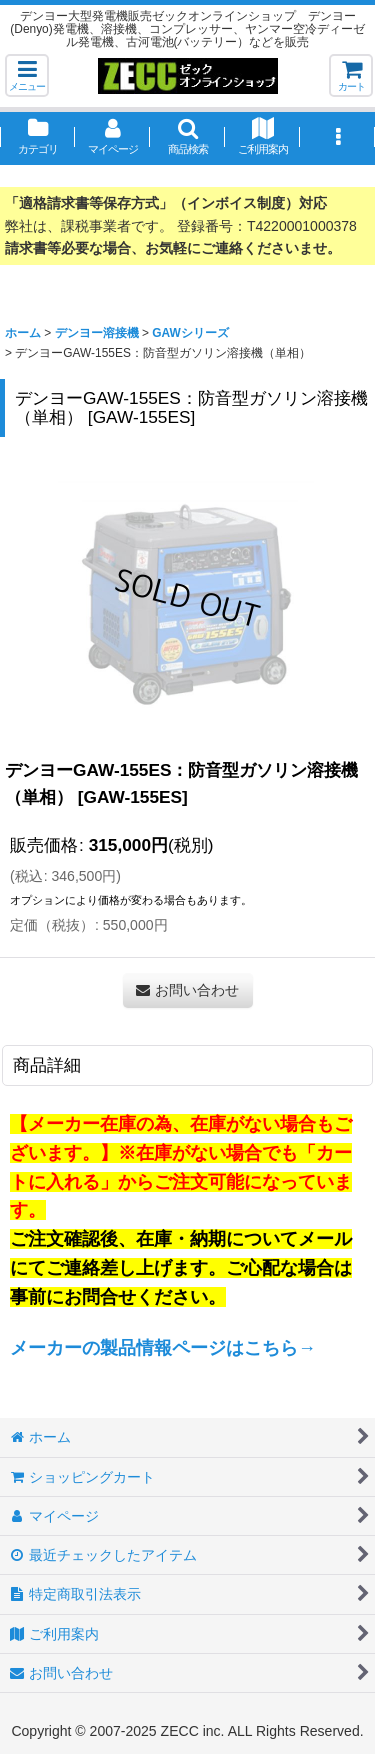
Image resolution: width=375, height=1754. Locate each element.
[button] (27, 75)
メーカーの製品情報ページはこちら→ (163, 1348)
